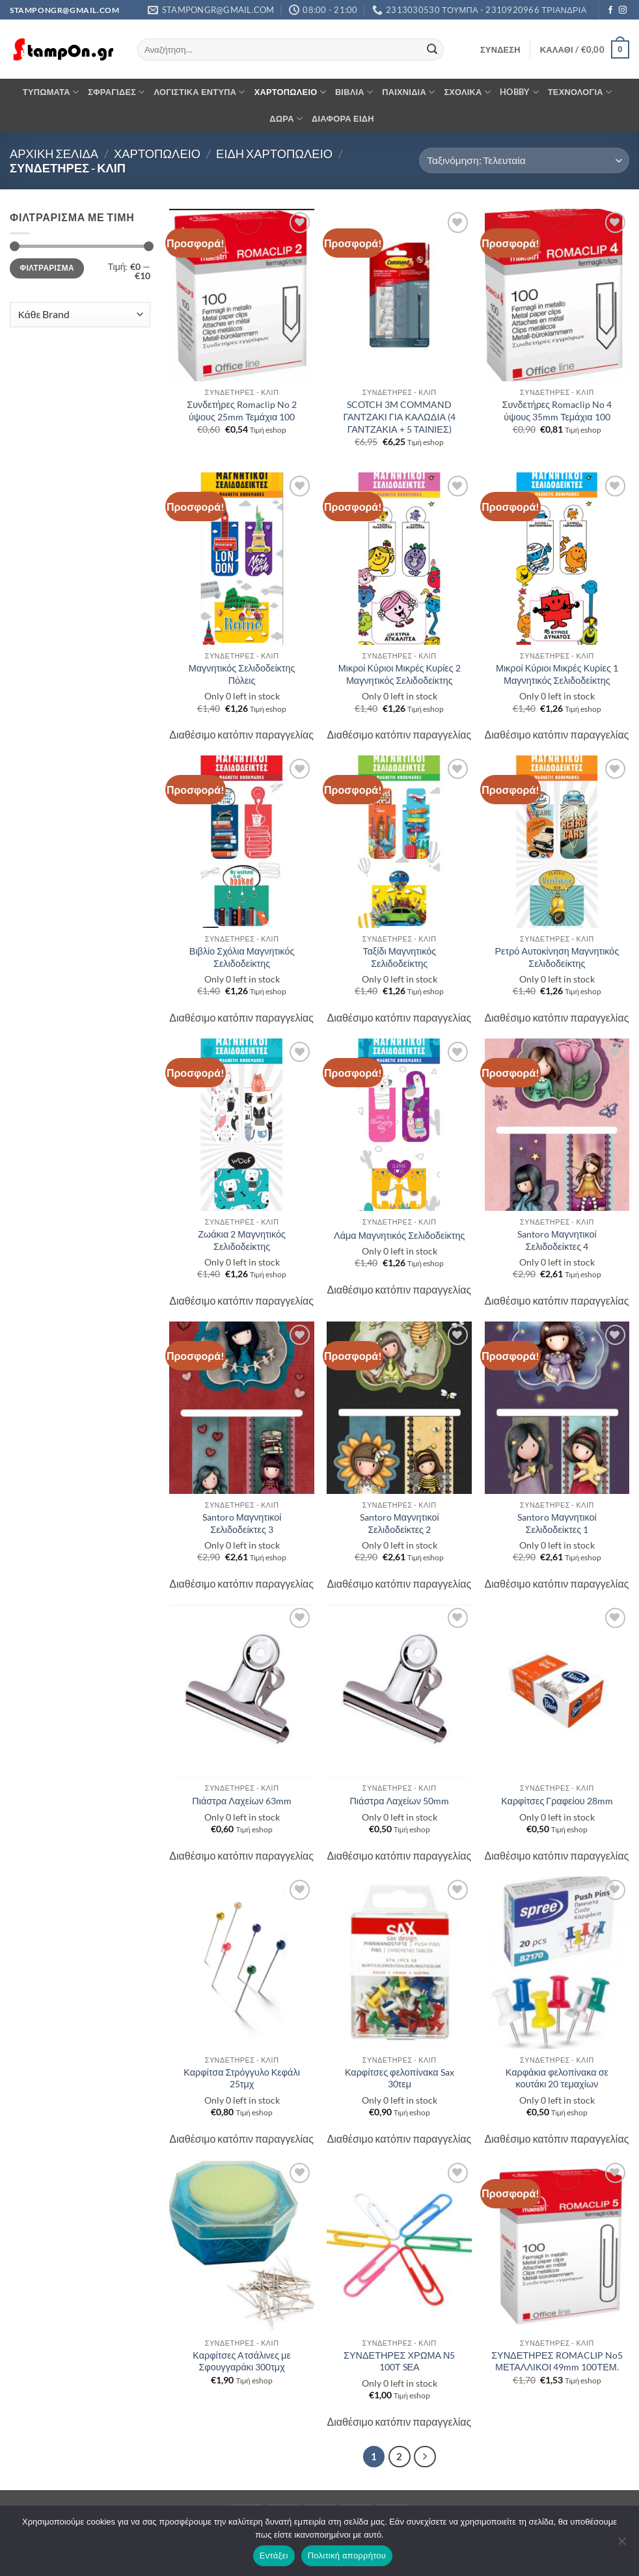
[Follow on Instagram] (623, 10)
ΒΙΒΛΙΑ (354, 92)
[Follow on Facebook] (610, 10)
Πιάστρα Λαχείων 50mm (399, 1800)
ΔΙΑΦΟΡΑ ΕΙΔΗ (343, 118)
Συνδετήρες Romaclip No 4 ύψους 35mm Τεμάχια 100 (557, 410)
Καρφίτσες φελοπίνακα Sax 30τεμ (399, 2078)
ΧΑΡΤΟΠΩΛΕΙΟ (290, 92)
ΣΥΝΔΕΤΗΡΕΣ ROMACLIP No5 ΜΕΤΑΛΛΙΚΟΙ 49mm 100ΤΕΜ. (556, 2361)
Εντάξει (274, 2555)
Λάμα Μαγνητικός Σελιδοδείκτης (399, 1235)
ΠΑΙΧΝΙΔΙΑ (408, 92)
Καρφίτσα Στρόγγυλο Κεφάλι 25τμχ (242, 2078)
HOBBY (519, 92)
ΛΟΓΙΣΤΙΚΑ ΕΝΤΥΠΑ (199, 92)
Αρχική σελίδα (54, 153)
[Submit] (432, 49)
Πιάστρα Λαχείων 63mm (242, 1800)
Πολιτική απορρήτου (347, 2555)
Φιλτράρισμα (47, 268)
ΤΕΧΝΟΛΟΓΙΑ (580, 92)
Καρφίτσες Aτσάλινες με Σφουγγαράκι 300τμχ (242, 2361)
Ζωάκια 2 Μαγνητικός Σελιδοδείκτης (242, 1240)
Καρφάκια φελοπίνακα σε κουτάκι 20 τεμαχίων (557, 2078)
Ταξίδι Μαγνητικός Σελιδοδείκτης (399, 957)
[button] (500, 49)
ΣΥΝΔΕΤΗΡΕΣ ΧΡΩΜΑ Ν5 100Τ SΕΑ (399, 2361)
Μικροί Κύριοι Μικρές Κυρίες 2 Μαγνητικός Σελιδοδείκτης (399, 674)
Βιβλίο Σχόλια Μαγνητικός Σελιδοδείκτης (242, 957)
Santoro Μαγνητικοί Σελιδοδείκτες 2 (399, 1523)
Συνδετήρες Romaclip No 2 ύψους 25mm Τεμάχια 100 (242, 410)
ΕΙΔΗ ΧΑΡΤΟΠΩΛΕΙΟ (274, 153)
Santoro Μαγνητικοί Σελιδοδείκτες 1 (557, 1523)
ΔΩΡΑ (286, 119)
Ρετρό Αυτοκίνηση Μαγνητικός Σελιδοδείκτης (557, 957)
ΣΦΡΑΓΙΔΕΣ (116, 92)
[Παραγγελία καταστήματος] (524, 160)
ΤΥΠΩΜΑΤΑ (51, 92)
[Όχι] (621, 2544)
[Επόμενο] (425, 2457)
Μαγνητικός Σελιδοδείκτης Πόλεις (242, 674)
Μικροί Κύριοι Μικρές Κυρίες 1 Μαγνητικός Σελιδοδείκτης (557, 674)
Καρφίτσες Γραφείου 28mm (556, 1800)
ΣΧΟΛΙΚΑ (467, 92)
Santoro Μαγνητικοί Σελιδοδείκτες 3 (242, 1523)
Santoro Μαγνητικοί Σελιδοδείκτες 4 (557, 1240)
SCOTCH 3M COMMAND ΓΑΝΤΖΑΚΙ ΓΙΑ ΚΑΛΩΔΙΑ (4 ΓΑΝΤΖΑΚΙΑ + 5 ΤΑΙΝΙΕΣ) (399, 416)
